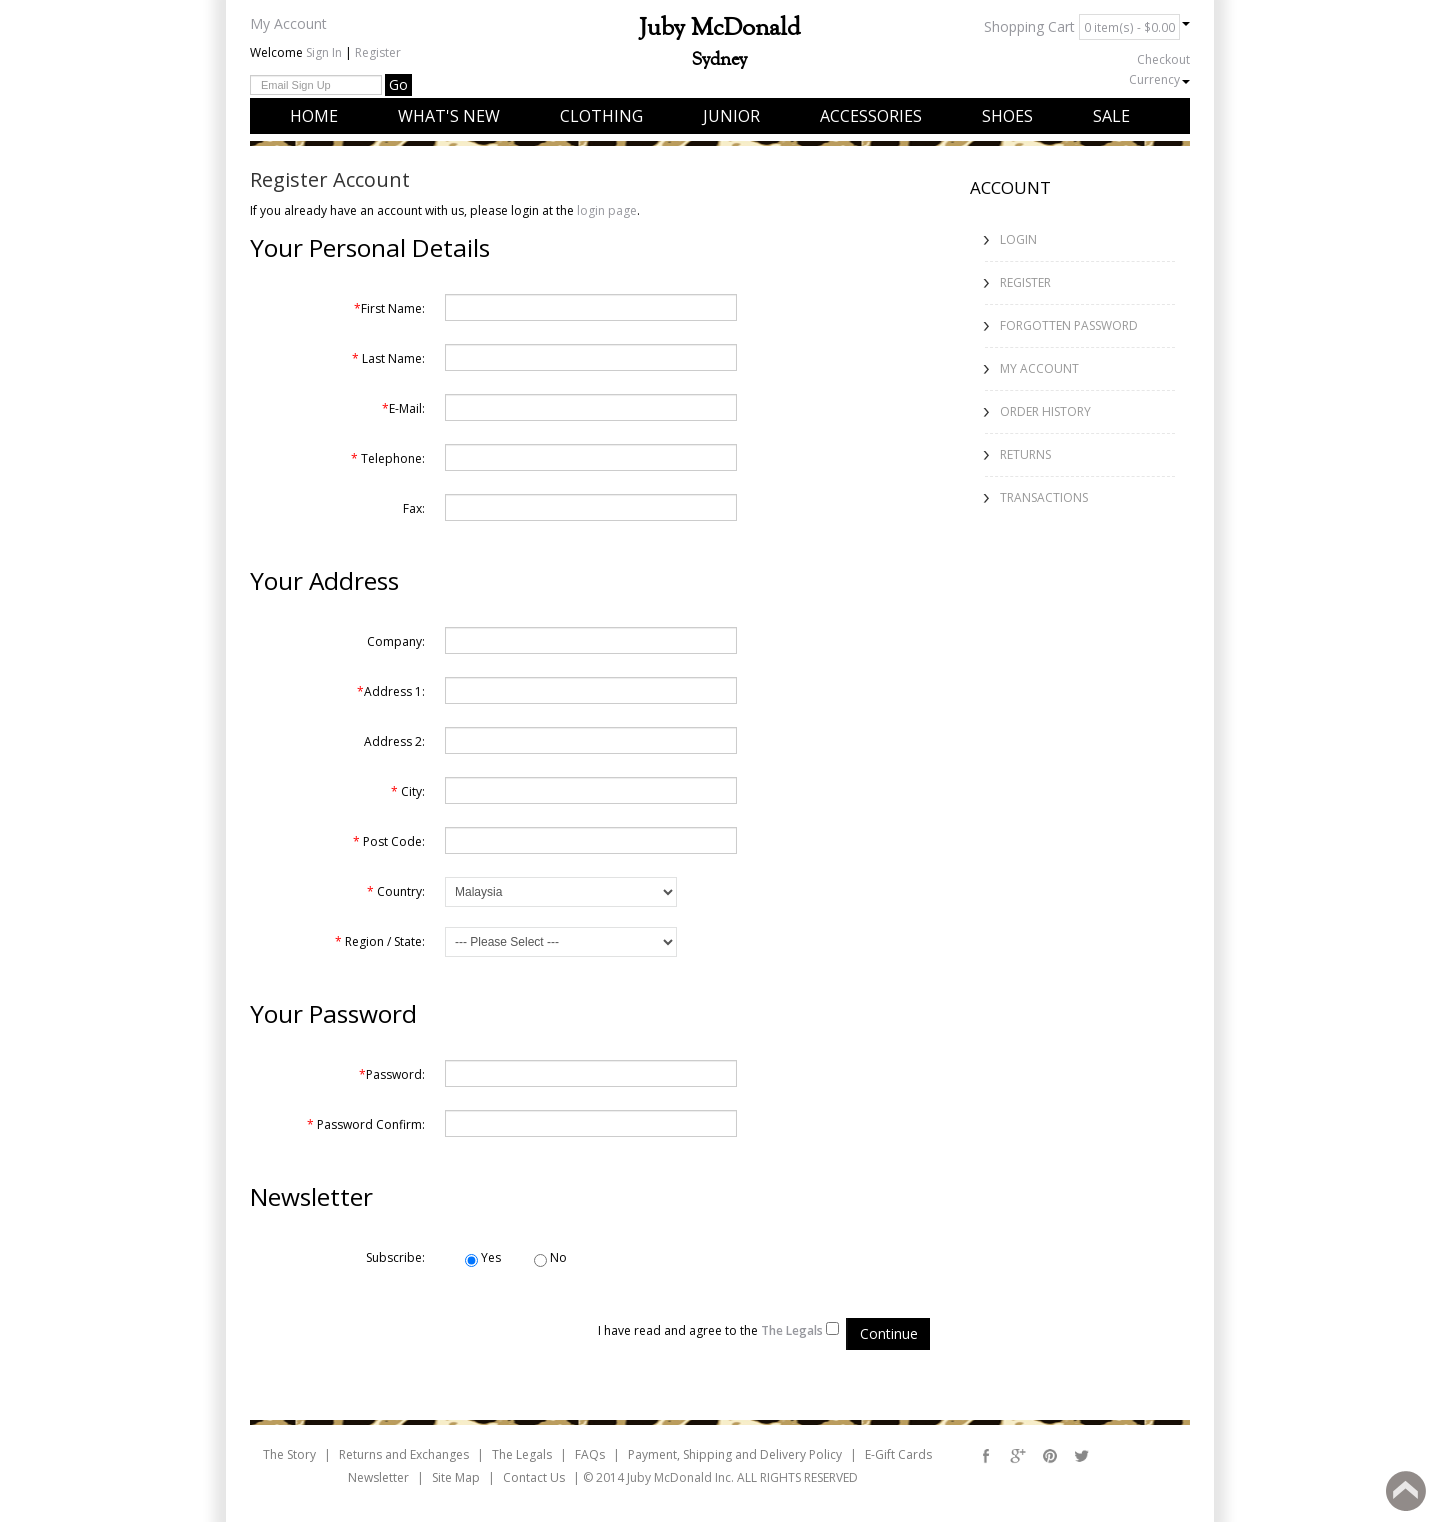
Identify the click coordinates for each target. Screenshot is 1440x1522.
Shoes (1007, 116)
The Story (289, 1454)
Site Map (456, 1477)
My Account (288, 23)
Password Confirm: (366, 1124)
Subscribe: (395, 1257)
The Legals (522, 1454)
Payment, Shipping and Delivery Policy (735, 1454)
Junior (731, 116)
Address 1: (391, 691)
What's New (449, 116)
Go (398, 84)
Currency (1159, 79)
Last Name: (388, 358)
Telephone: (388, 458)
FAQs (590, 1454)
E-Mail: (403, 408)
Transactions (1044, 497)
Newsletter (378, 1477)
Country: (396, 891)
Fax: (414, 508)
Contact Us (534, 1477)
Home (314, 116)
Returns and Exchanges (404, 1454)
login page (607, 210)
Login (1018, 239)
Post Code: (389, 841)
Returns (1025, 454)
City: (408, 791)
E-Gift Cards (898, 1454)
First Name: (389, 308)
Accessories (871, 116)
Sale (1111, 116)
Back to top (1406, 1491)
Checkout (1163, 59)
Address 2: (394, 741)
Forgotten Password (1069, 325)
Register (378, 52)
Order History (1045, 411)
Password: (392, 1074)
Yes (483, 1258)
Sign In (324, 52)
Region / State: (380, 941)
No (550, 1258)
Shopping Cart (1087, 26)
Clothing (601, 116)
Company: (396, 641)
